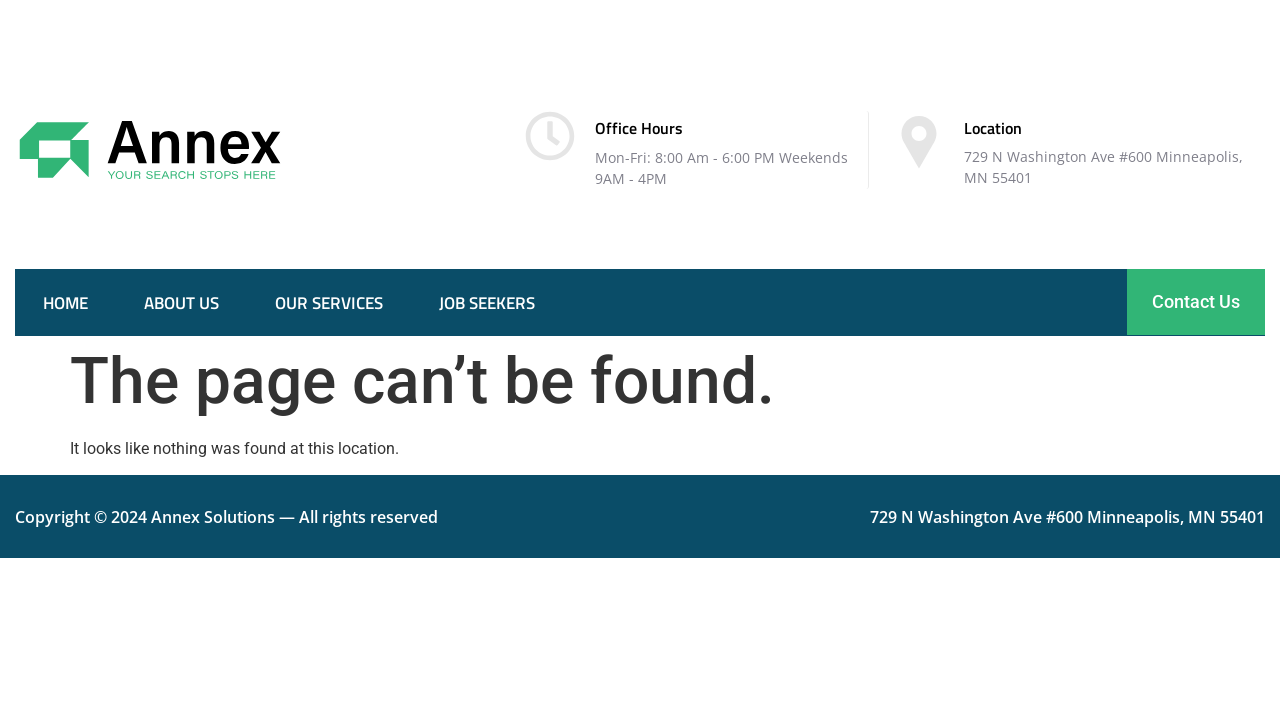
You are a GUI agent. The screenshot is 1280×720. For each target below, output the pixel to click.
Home (65, 303)
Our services (329, 303)
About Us (181, 303)
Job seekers (487, 303)
